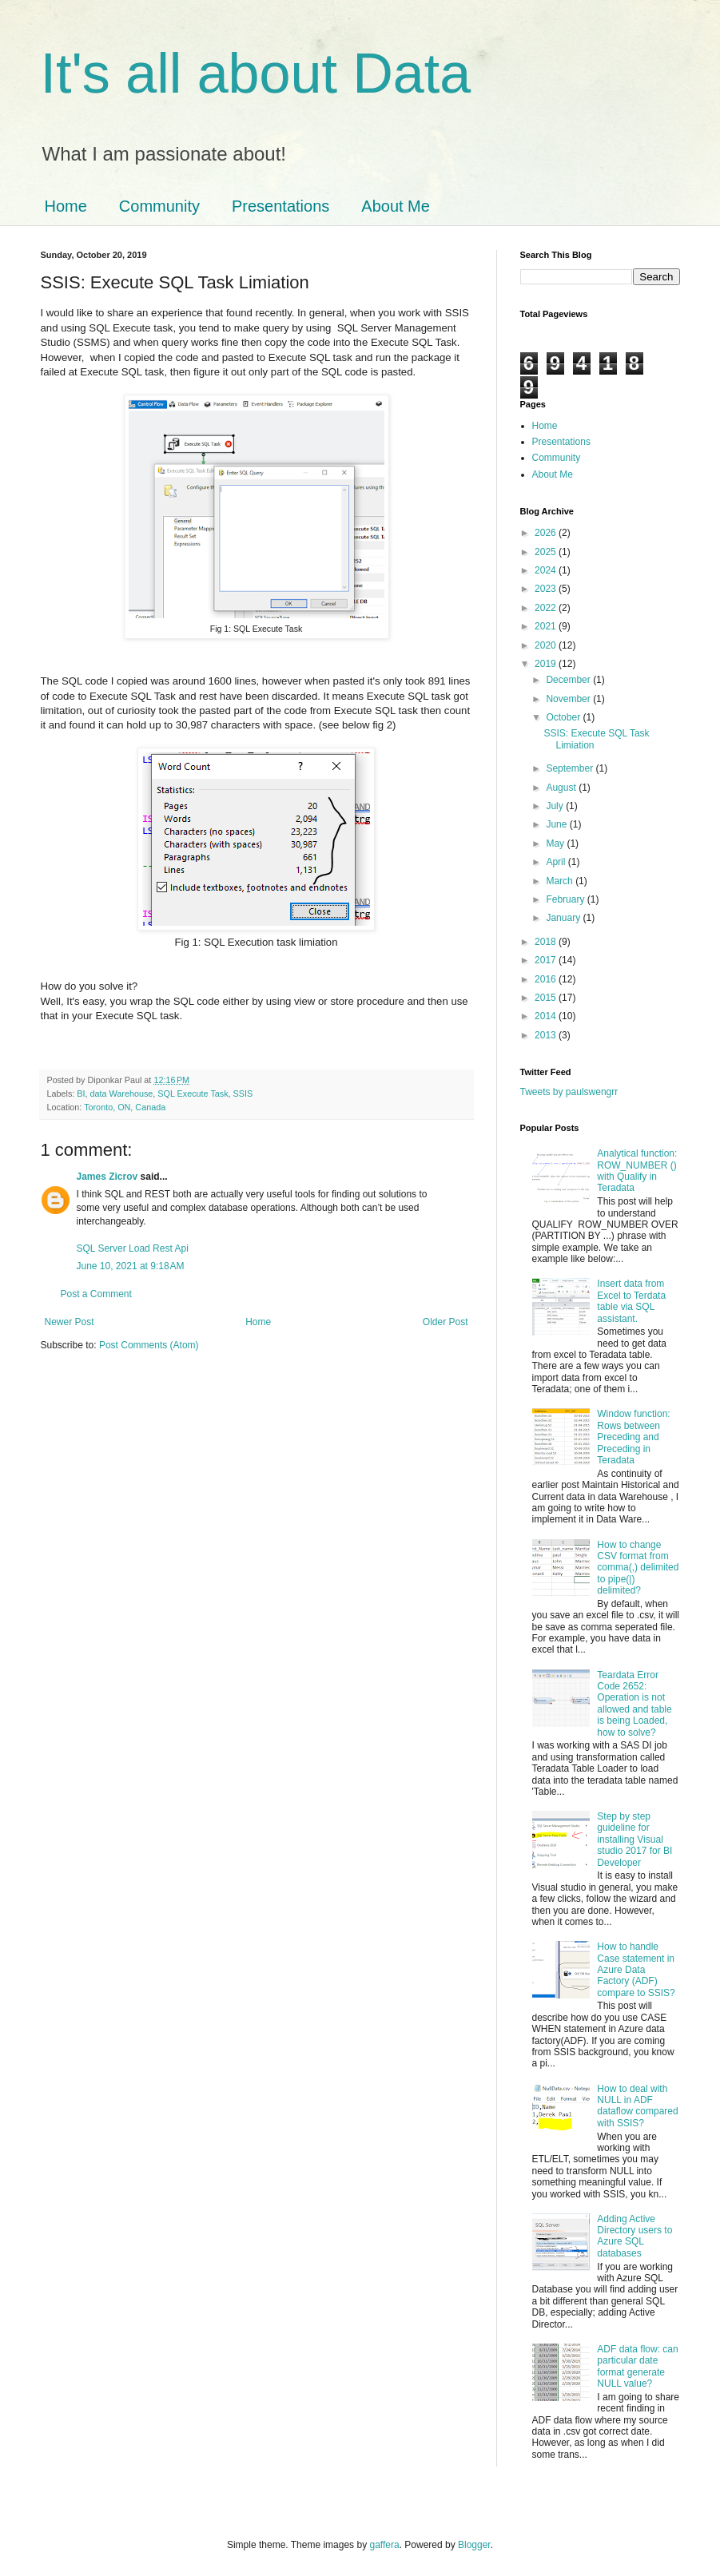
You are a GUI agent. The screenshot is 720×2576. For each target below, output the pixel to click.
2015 (547, 997)
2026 (547, 532)
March (560, 881)
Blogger (474, 2544)
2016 (547, 979)
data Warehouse (121, 1093)
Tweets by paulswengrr (569, 1091)
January (564, 917)
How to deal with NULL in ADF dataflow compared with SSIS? (637, 2106)
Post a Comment (96, 1294)
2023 (547, 588)
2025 (547, 552)
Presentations (280, 206)
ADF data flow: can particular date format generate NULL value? (637, 2366)
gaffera (384, 2544)
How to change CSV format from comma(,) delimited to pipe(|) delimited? (637, 1568)
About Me (395, 206)
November (569, 699)
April (556, 861)
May (556, 843)
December (569, 679)
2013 (547, 1035)
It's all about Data (256, 73)
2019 (547, 663)
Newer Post (69, 1322)
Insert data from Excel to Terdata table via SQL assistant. (631, 1301)
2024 (547, 570)
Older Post (445, 1322)
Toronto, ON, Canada (124, 1107)
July (556, 806)
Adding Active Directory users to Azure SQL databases (634, 2236)
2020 (547, 645)
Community (159, 206)
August (562, 787)
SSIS (243, 1093)
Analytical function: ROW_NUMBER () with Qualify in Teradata (637, 1170)
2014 (547, 1016)
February (566, 899)
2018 (547, 941)
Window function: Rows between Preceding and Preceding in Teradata (633, 1437)
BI (81, 1093)
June (557, 824)
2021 (547, 626)
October (564, 717)
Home (66, 206)
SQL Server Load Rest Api (133, 1248)
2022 (547, 607)
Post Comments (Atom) (149, 1345)
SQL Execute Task (192, 1093)
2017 (547, 960)
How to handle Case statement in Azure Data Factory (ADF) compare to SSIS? (635, 1969)
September (570, 768)
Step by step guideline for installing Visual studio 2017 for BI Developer (634, 1839)
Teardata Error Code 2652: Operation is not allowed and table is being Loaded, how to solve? (634, 1703)
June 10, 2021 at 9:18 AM (131, 1266)
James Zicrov (107, 1176)
